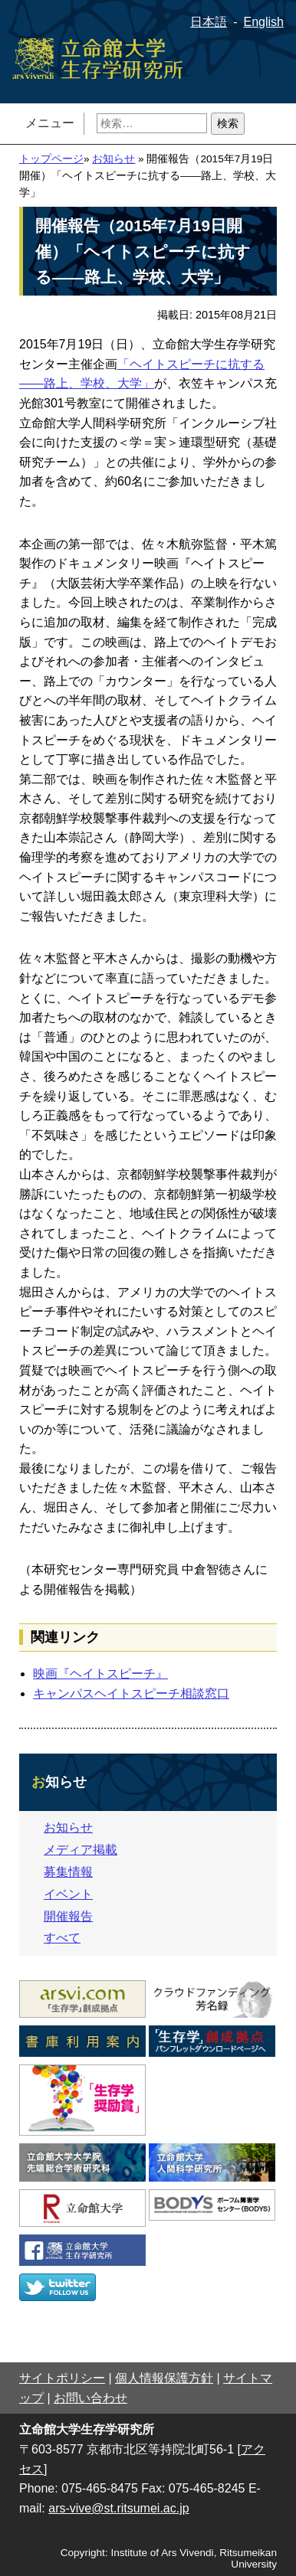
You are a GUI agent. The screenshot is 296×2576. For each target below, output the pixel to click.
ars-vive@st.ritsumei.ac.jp (118, 2508)
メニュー (49, 122)
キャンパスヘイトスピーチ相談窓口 (131, 1693)
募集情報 (68, 1871)
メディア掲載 (80, 1849)
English (264, 21)
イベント (68, 1894)
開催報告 (68, 1916)
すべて (62, 1937)
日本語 (208, 21)
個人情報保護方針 (164, 2378)
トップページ (51, 159)
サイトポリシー (62, 2378)
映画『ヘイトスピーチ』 (100, 1673)
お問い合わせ (90, 2397)
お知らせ (113, 159)
